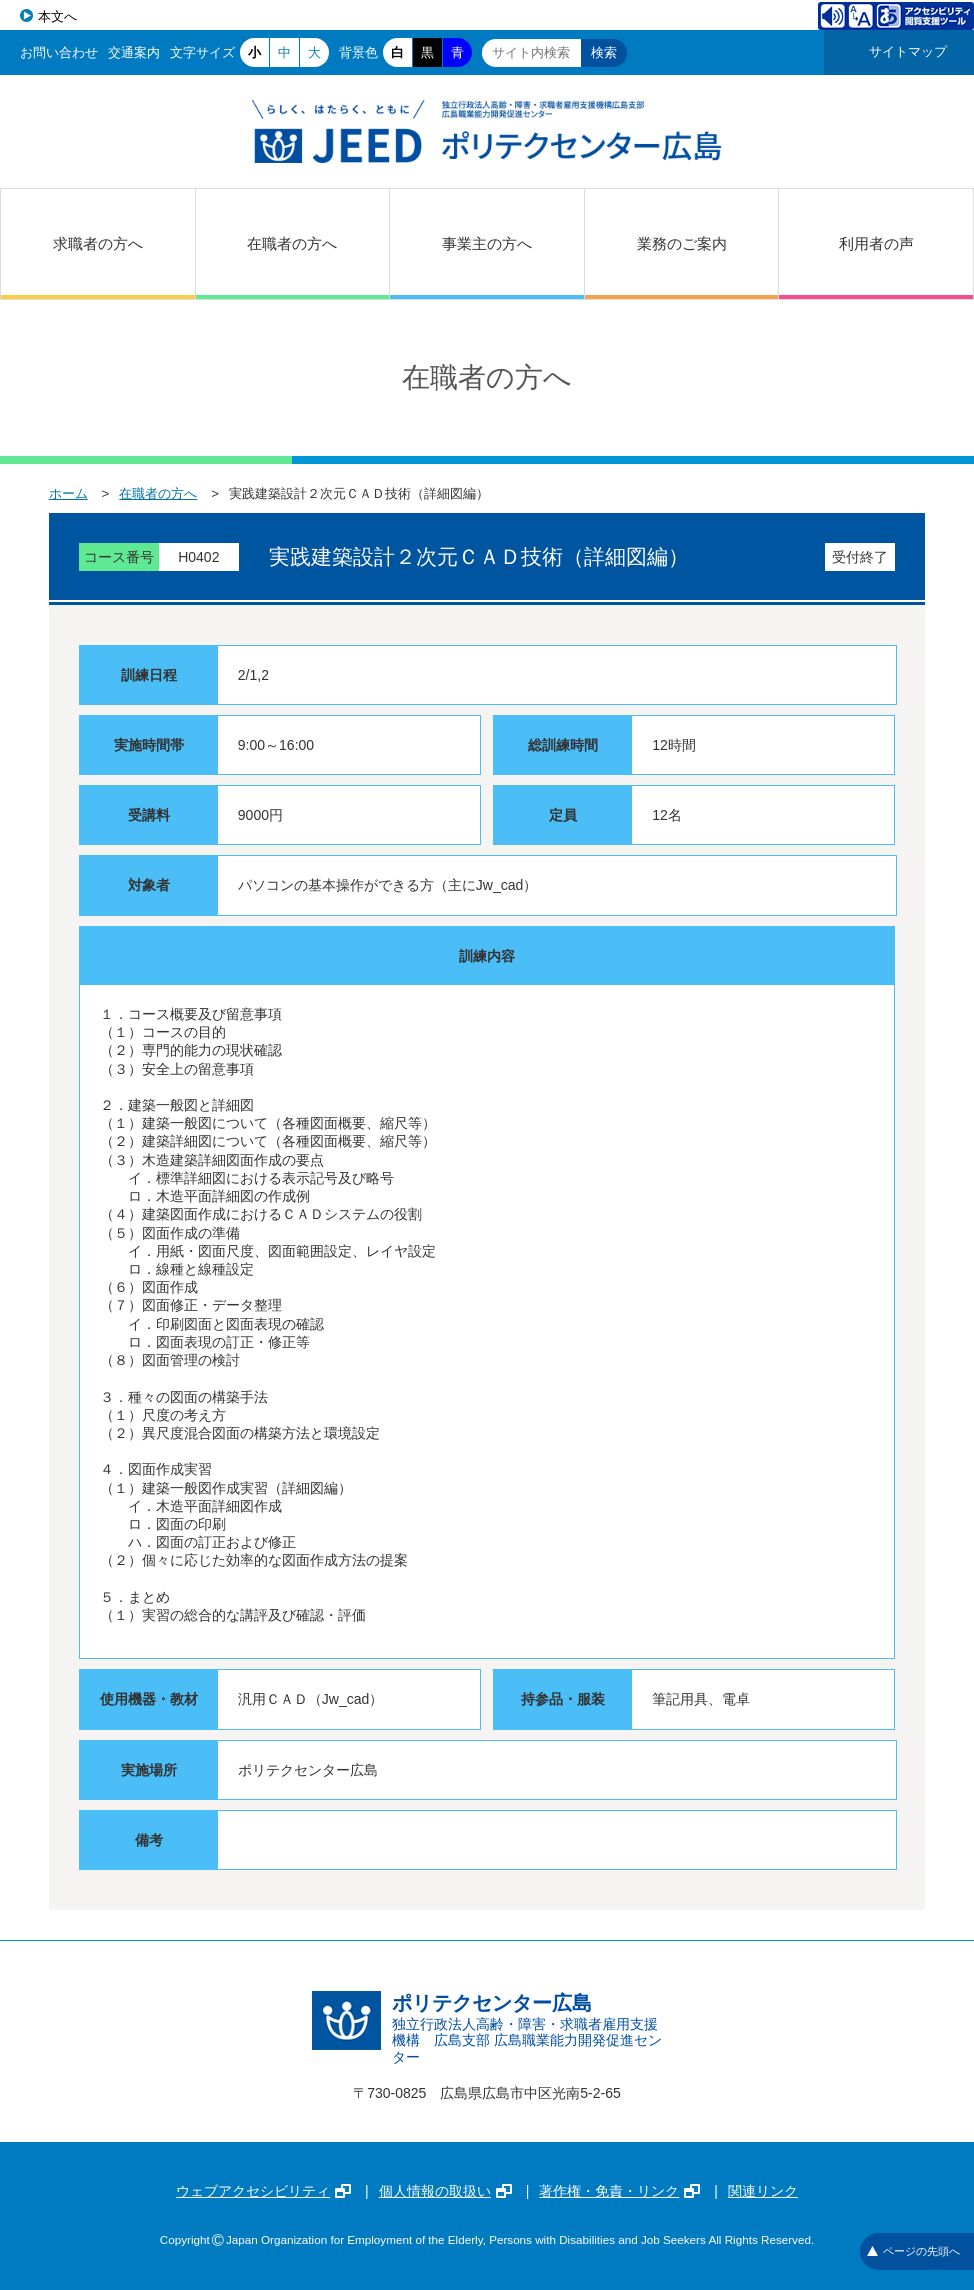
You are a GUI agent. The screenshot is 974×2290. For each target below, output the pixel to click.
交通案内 (134, 52)
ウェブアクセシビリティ (263, 2191)
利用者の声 (876, 243)
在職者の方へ (292, 243)
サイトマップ (908, 51)
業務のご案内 (682, 243)
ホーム (68, 493)
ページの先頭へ (913, 2251)
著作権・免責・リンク (619, 2191)
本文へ (57, 16)
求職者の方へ (98, 243)
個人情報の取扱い (445, 2191)
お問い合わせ (59, 52)
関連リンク (763, 2191)
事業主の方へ (487, 243)
